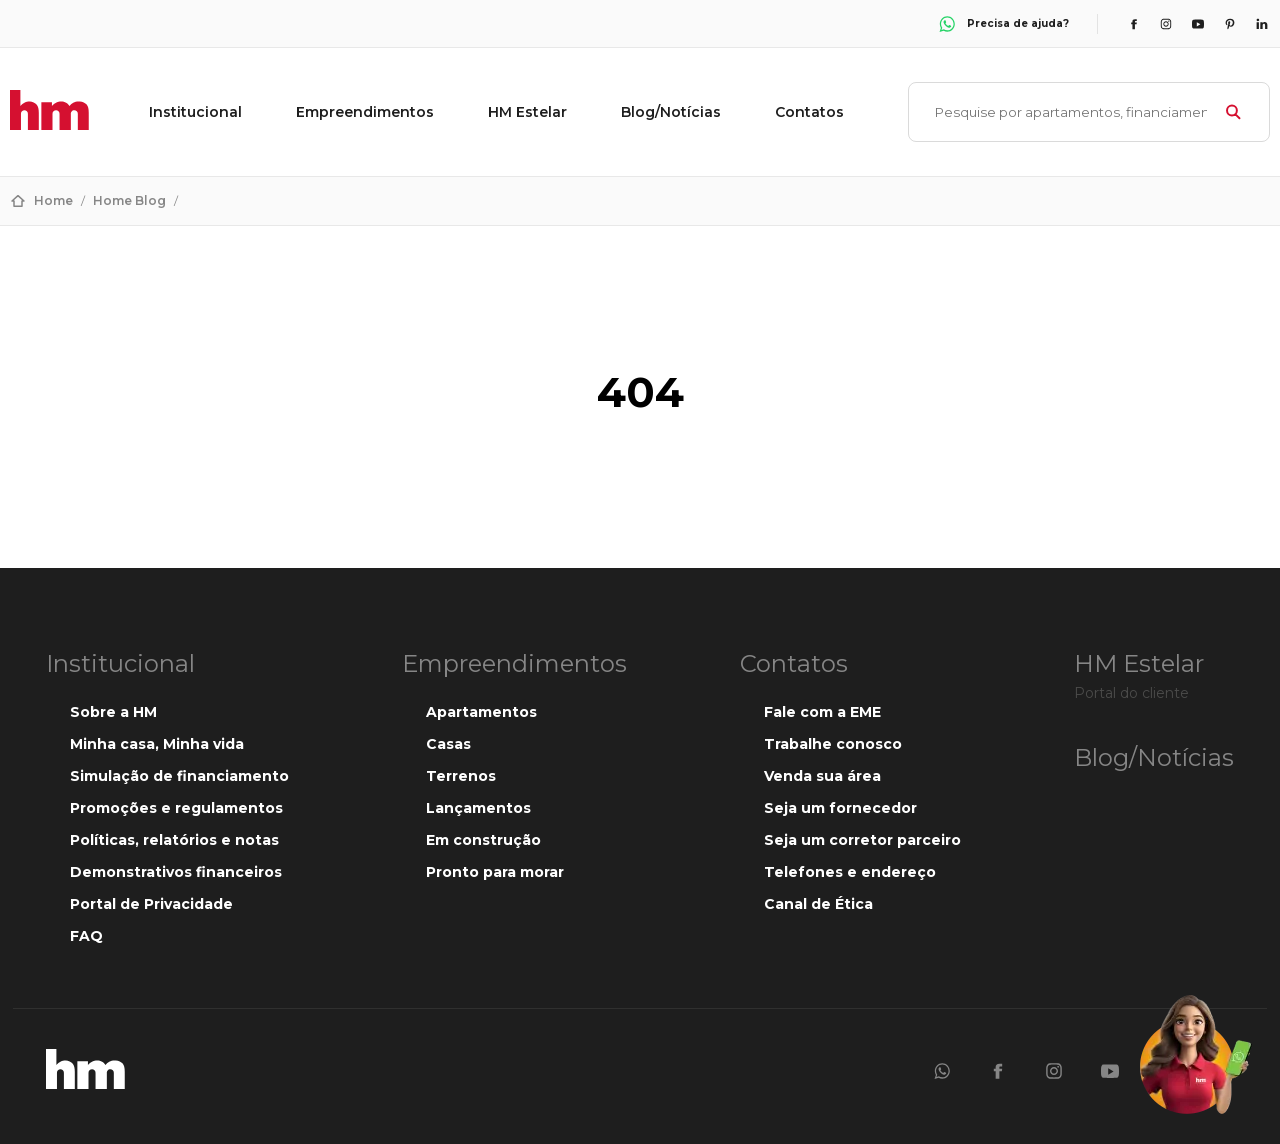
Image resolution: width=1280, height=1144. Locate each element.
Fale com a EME (822, 712)
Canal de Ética (818, 904)
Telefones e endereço (850, 872)
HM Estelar (527, 112)
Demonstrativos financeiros (176, 872)
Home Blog (129, 200)
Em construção (483, 840)
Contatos (809, 112)
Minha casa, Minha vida (157, 744)
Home (53, 200)
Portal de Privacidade (151, 904)
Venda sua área (822, 776)
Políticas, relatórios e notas (174, 840)
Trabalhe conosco (833, 744)
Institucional (195, 112)
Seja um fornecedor (840, 808)
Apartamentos (481, 712)
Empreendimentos (365, 112)
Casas (448, 744)
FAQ (86, 936)
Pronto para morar (495, 872)
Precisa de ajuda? (1002, 24)
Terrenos (461, 776)
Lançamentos (478, 808)
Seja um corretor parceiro (862, 840)
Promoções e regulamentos (176, 808)
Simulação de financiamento (179, 776)
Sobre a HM (113, 712)
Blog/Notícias (671, 112)
